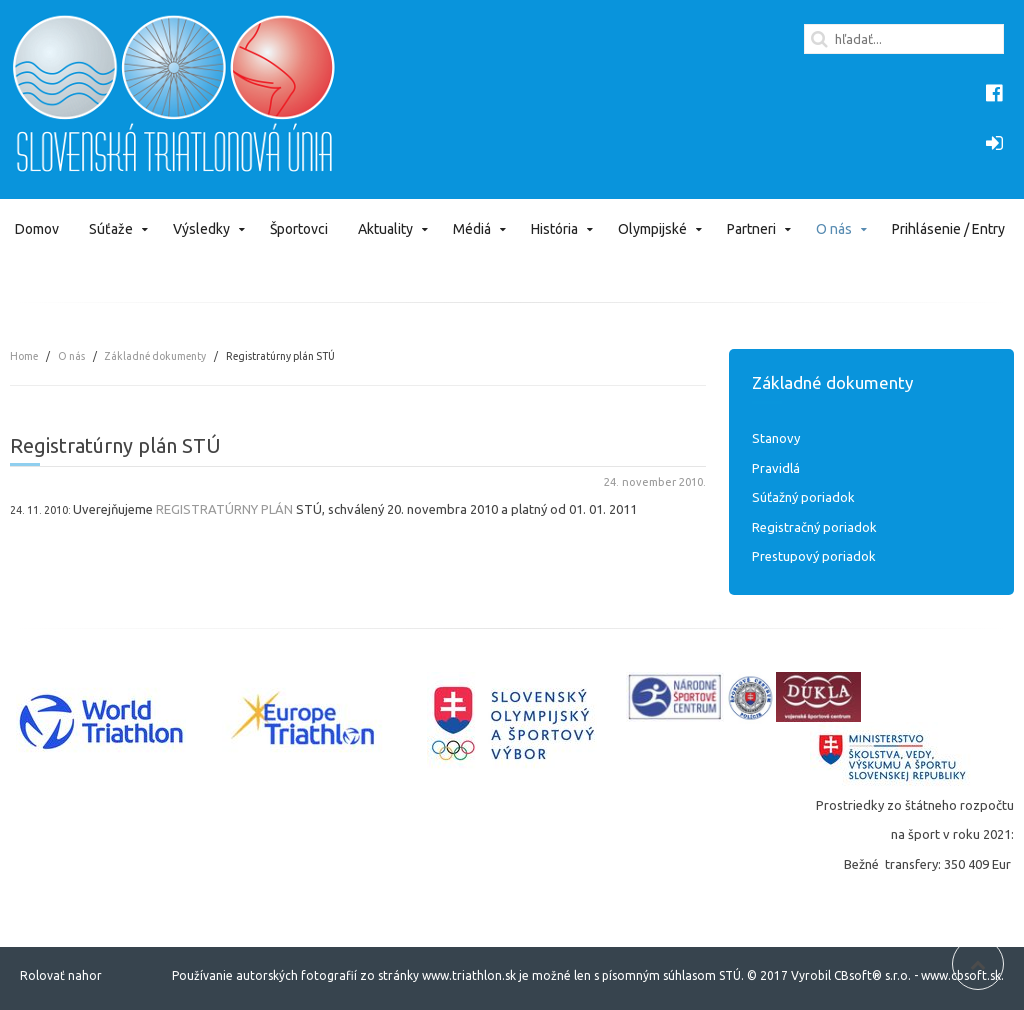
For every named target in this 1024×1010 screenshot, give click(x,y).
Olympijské (652, 229)
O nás (834, 229)
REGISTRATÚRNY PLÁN (224, 509)
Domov (37, 229)
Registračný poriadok (814, 527)
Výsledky (201, 229)
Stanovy (776, 438)
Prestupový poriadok (814, 556)
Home (24, 356)
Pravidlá (776, 468)
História (554, 229)
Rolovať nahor (61, 975)
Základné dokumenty (155, 356)
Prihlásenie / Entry (948, 229)
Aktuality (385, 229)
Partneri (751, 229)
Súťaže (111, 229)
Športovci (299, 229)
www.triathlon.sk (467, 975)
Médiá (472, 229)
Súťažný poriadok (803, 497)
